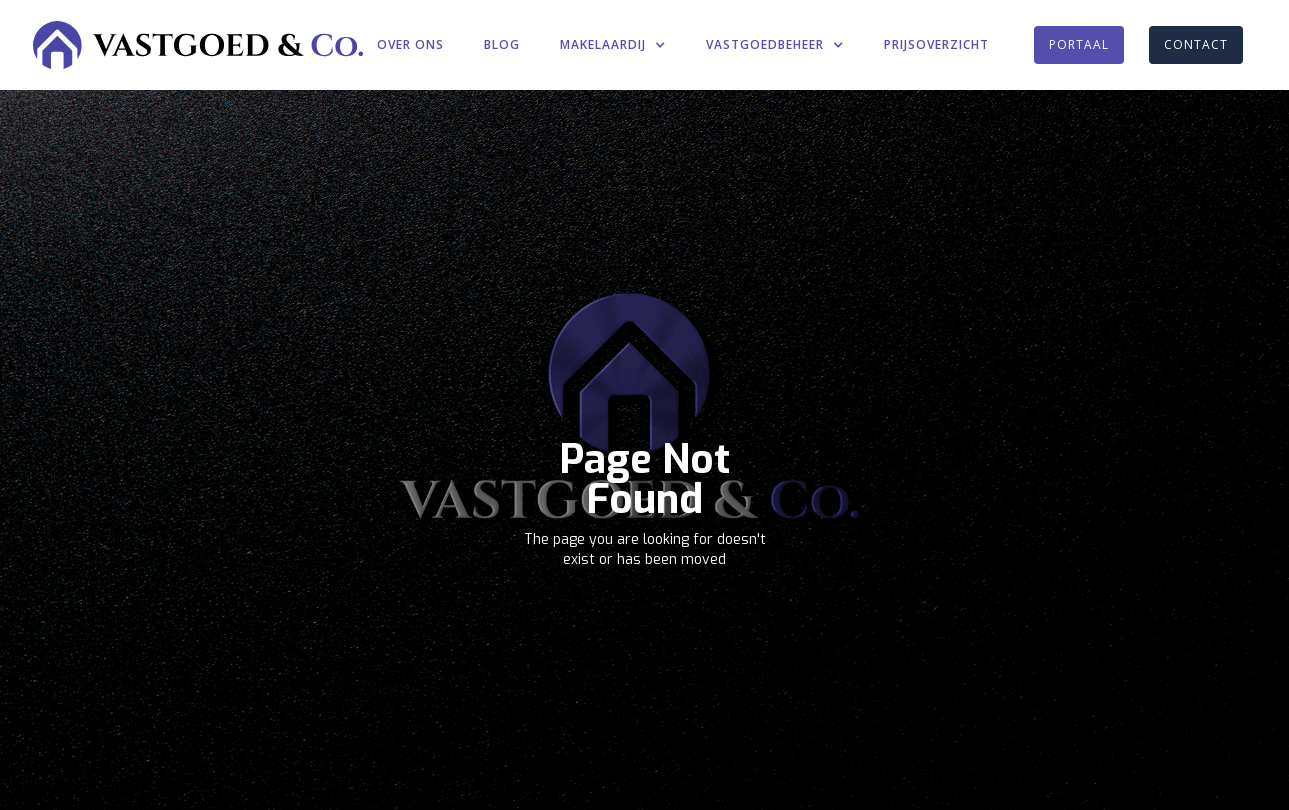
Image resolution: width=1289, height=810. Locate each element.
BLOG (502, 44)
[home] (198, 45)
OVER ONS (410, 44)
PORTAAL (1079, 44)
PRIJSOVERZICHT (936, 44)
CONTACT (1196, 44)
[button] (613, 45)
